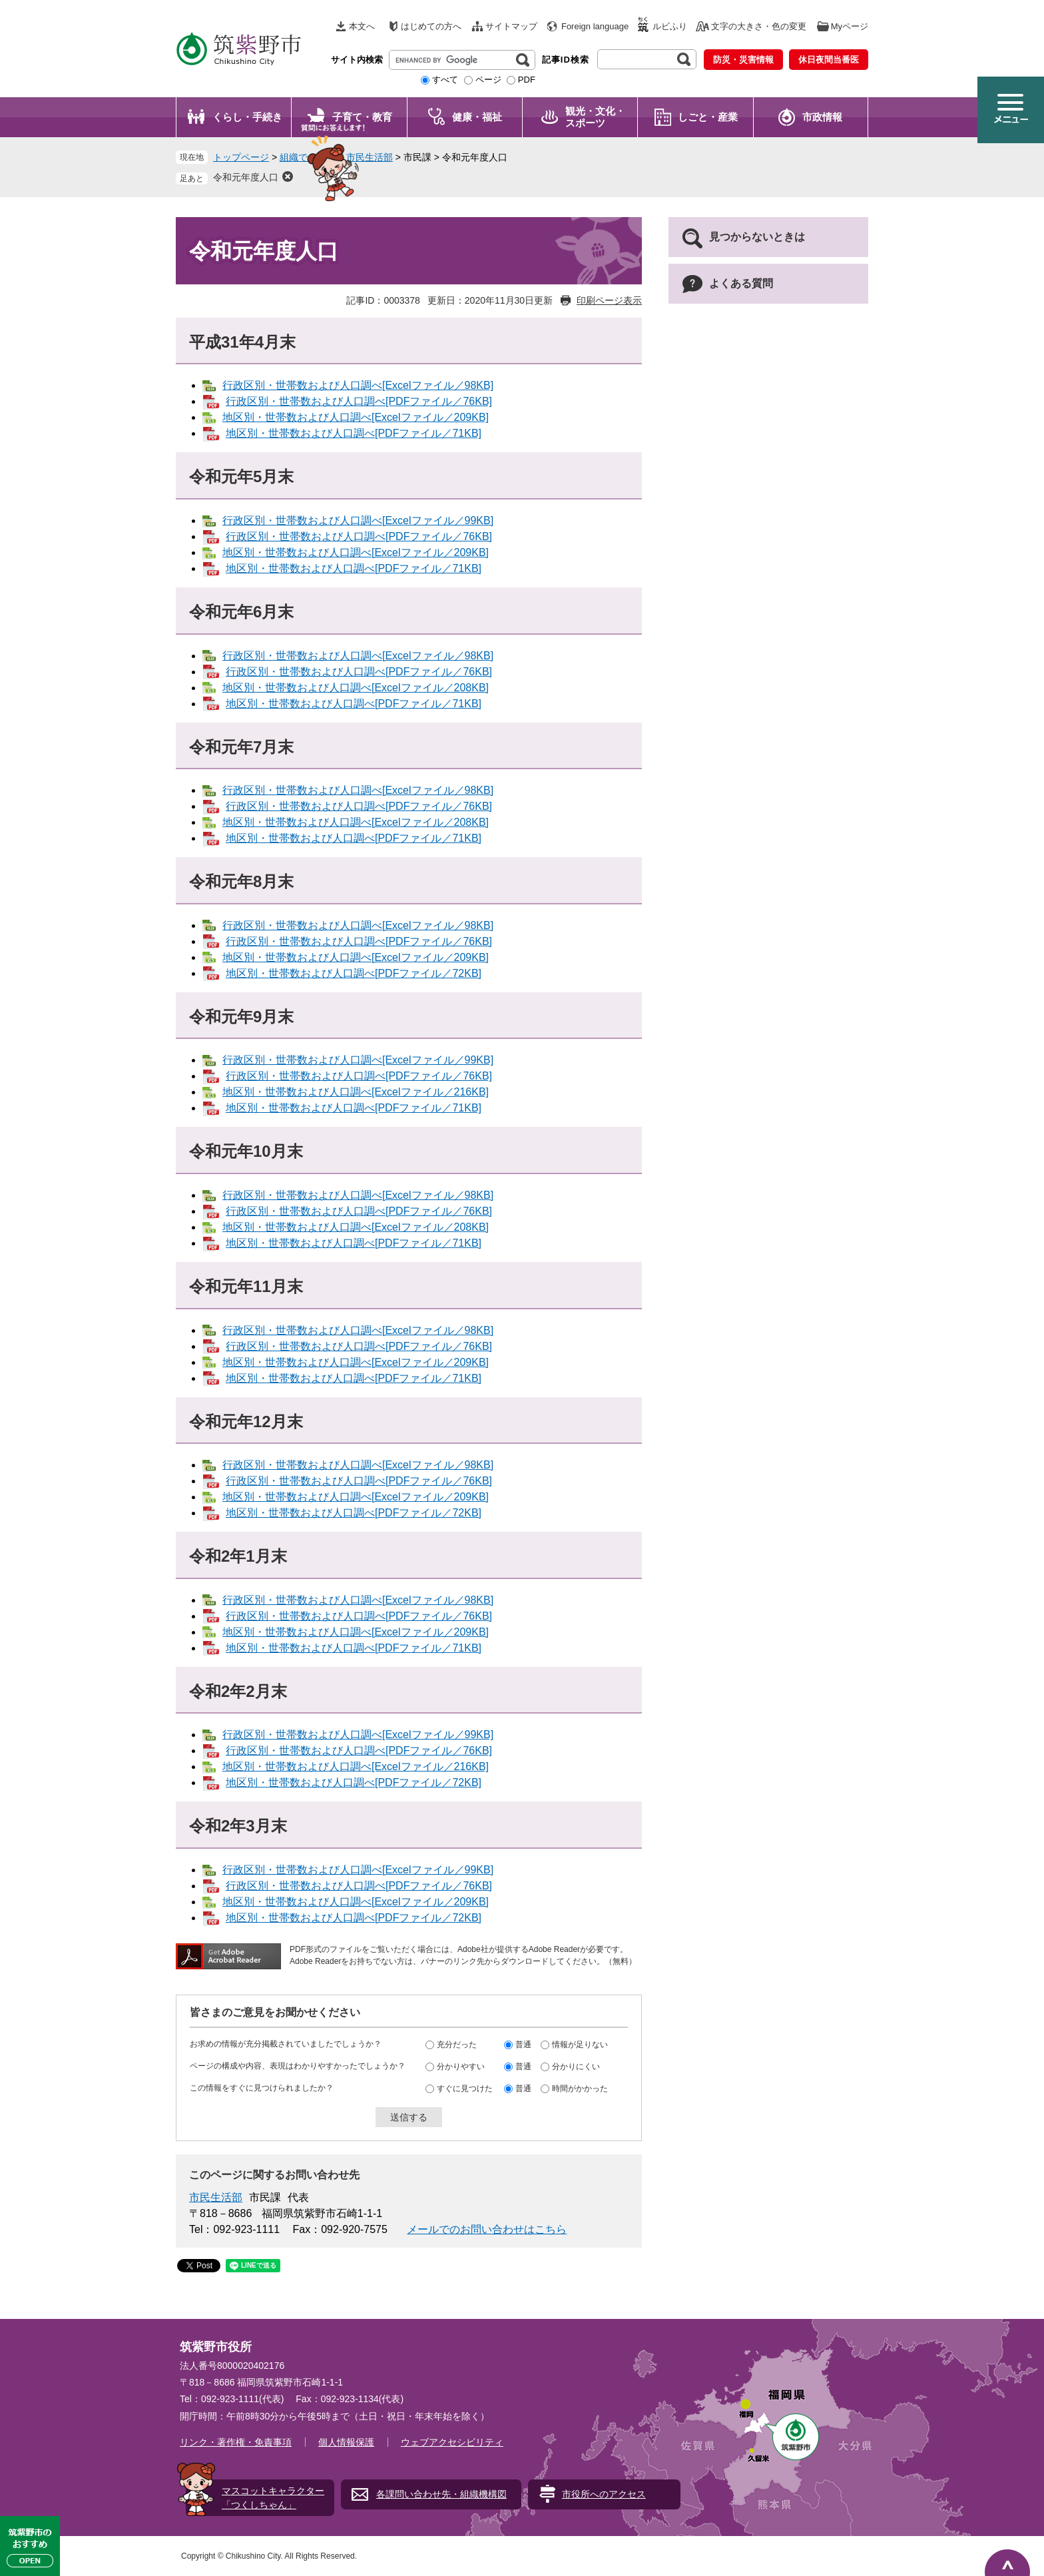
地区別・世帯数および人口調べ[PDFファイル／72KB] (353, 973)
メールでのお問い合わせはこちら (487, 2229)
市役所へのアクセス (604, 2494)
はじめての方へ (431, 26)
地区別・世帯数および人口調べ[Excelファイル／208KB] (355, 687)
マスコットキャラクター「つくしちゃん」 (273, 2497)
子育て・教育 (362, 117)
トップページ (241, 157)
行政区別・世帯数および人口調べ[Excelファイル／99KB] (357, 520)
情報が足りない (580, 2044)
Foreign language (595, 26)
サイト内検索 (357, 60)
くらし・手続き (247, 117)
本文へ (362, 26)
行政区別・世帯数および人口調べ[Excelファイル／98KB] (357, 385)
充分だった (457, 2044)
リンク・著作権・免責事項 (236, 2442)
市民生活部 (369, 157)
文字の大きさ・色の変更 (758, 26)
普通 (523, 2044)
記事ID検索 (565, 60)
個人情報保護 (346, 2442)
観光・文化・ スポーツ (595, 117)
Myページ (849, 26)
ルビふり (669, 26)
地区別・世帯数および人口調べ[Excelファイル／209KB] (355, 417)
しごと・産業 (708, 117)
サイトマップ (511, 26)
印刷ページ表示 (609, 300)
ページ (488, 80)
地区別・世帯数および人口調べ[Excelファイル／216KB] (355, 1092)
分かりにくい (576, 2066)
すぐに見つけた (465, 2088)
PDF (526, 80)
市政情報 (822, 117)
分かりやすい (461, 2066)
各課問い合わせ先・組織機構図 (441, 2494)
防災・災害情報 (743, 60)
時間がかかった (580, 2088)
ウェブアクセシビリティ (452, 2442)
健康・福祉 (477, 117)
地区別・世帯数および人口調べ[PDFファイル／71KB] (353, 433)
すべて (445, 80)
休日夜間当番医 (828, 60)
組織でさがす (308, 157)
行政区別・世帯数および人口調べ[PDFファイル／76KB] (359, 401)
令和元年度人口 (245, 177)
